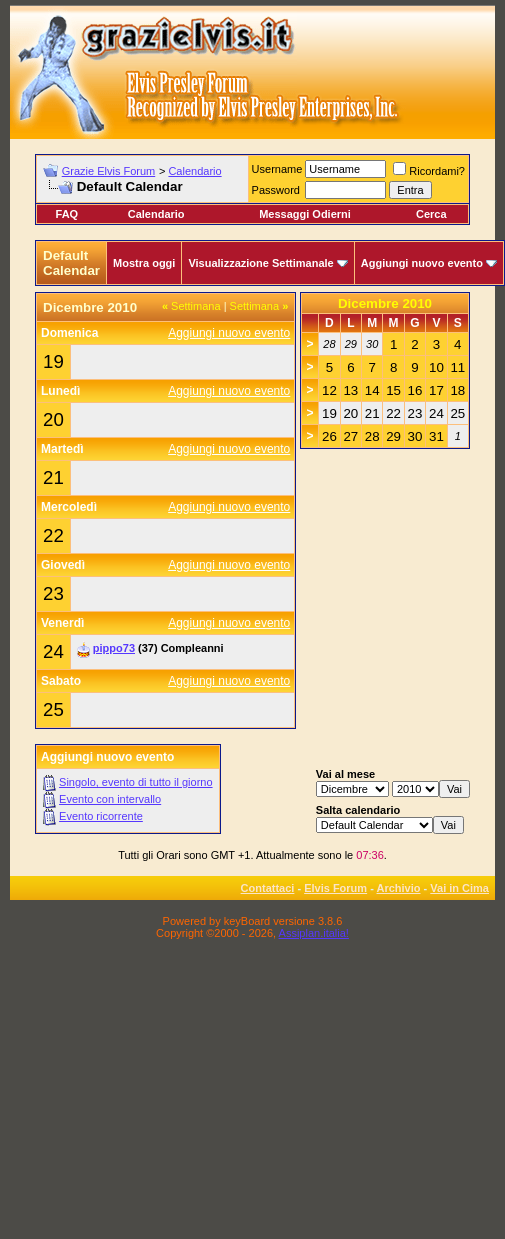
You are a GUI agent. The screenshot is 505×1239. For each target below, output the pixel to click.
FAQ (67, 214)
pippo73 (114, 648)
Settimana (191, 306)
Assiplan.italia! (314, 933)
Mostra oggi (144, 263)
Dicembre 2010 (385, 303)
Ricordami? (429, 171)
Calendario (194, 171)
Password (276, 190)
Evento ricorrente (101, 816)
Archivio (399, 888)
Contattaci (268, 888)
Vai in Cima (459, 888)
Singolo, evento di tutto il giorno (136, 782)
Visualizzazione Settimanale (260, 263)
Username (277, 169)
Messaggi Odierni (305, 214)
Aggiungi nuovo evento (422, 263)
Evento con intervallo (110, 799)
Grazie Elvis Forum (109, 171)
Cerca (431, 214)
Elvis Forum (335, 888)
